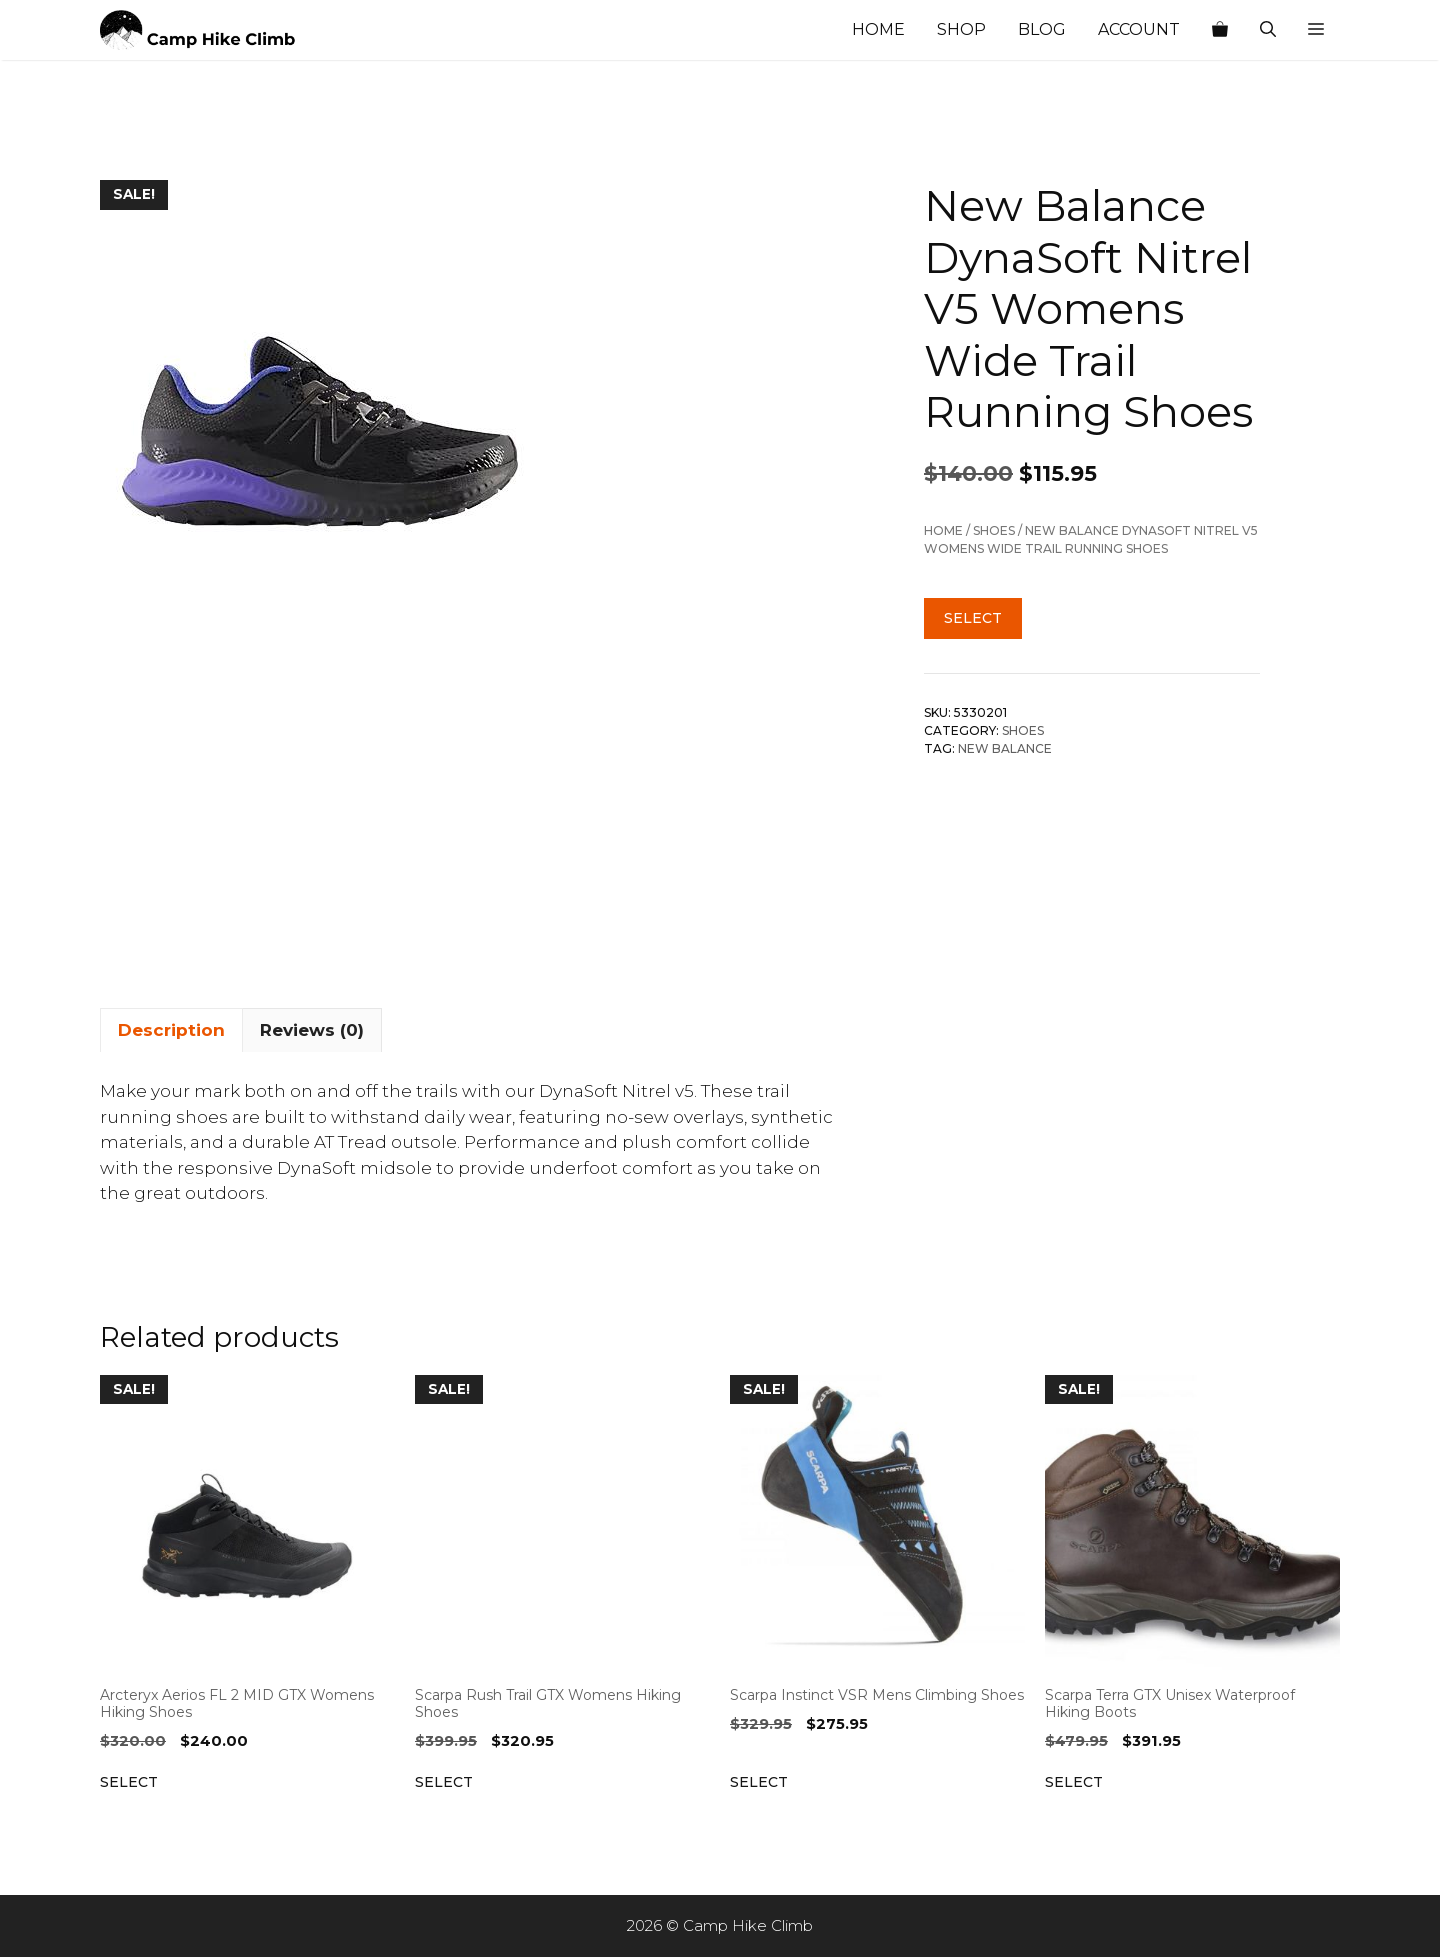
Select (973, 618)
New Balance (1005, 748)
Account (1139, 29)
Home (878, 29)
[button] (1316, 30)
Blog (1042, 29)
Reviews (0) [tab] (312, 1030)
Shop (961, 29)
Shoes (994, 530)
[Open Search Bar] (1268, 30)
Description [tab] (171, 1030)
